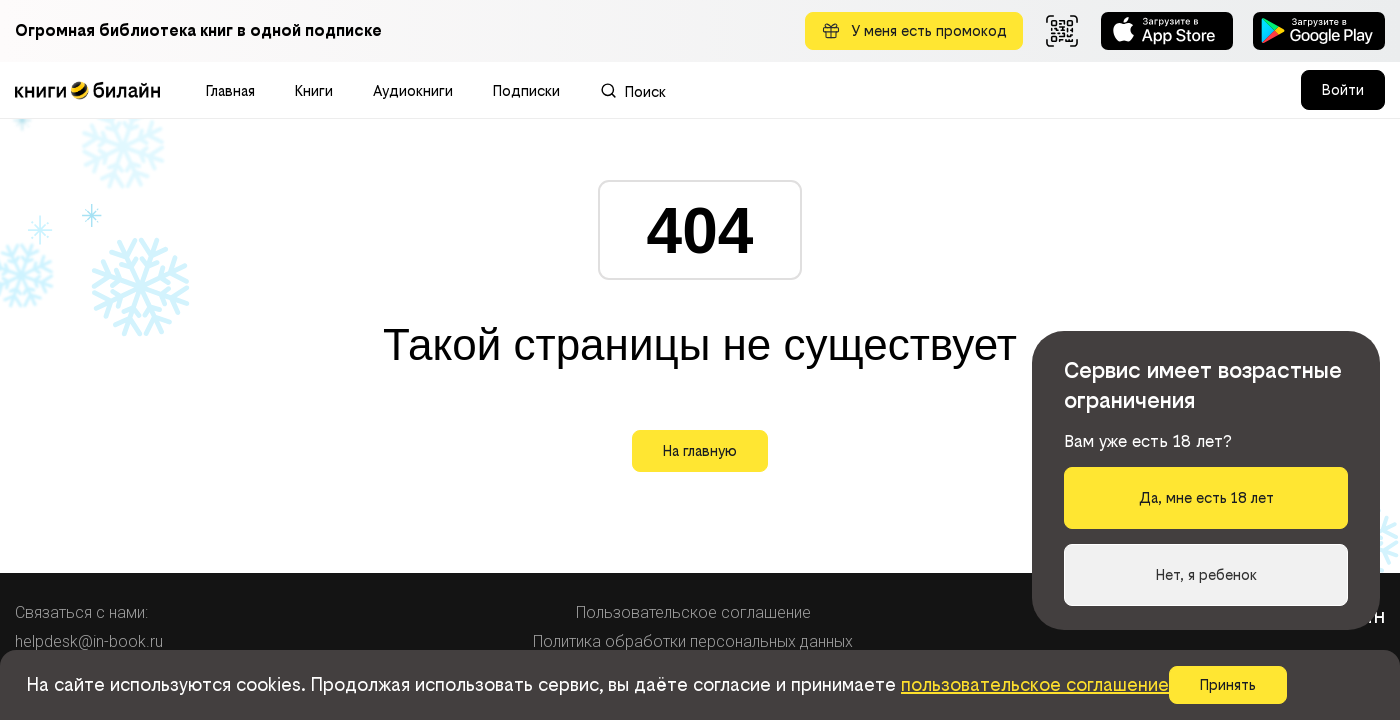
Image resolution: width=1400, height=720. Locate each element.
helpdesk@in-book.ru (89, 641)
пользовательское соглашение (1035, 684)
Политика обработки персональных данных (693, 641)
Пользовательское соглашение (693, 612)
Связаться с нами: (81, 612)
